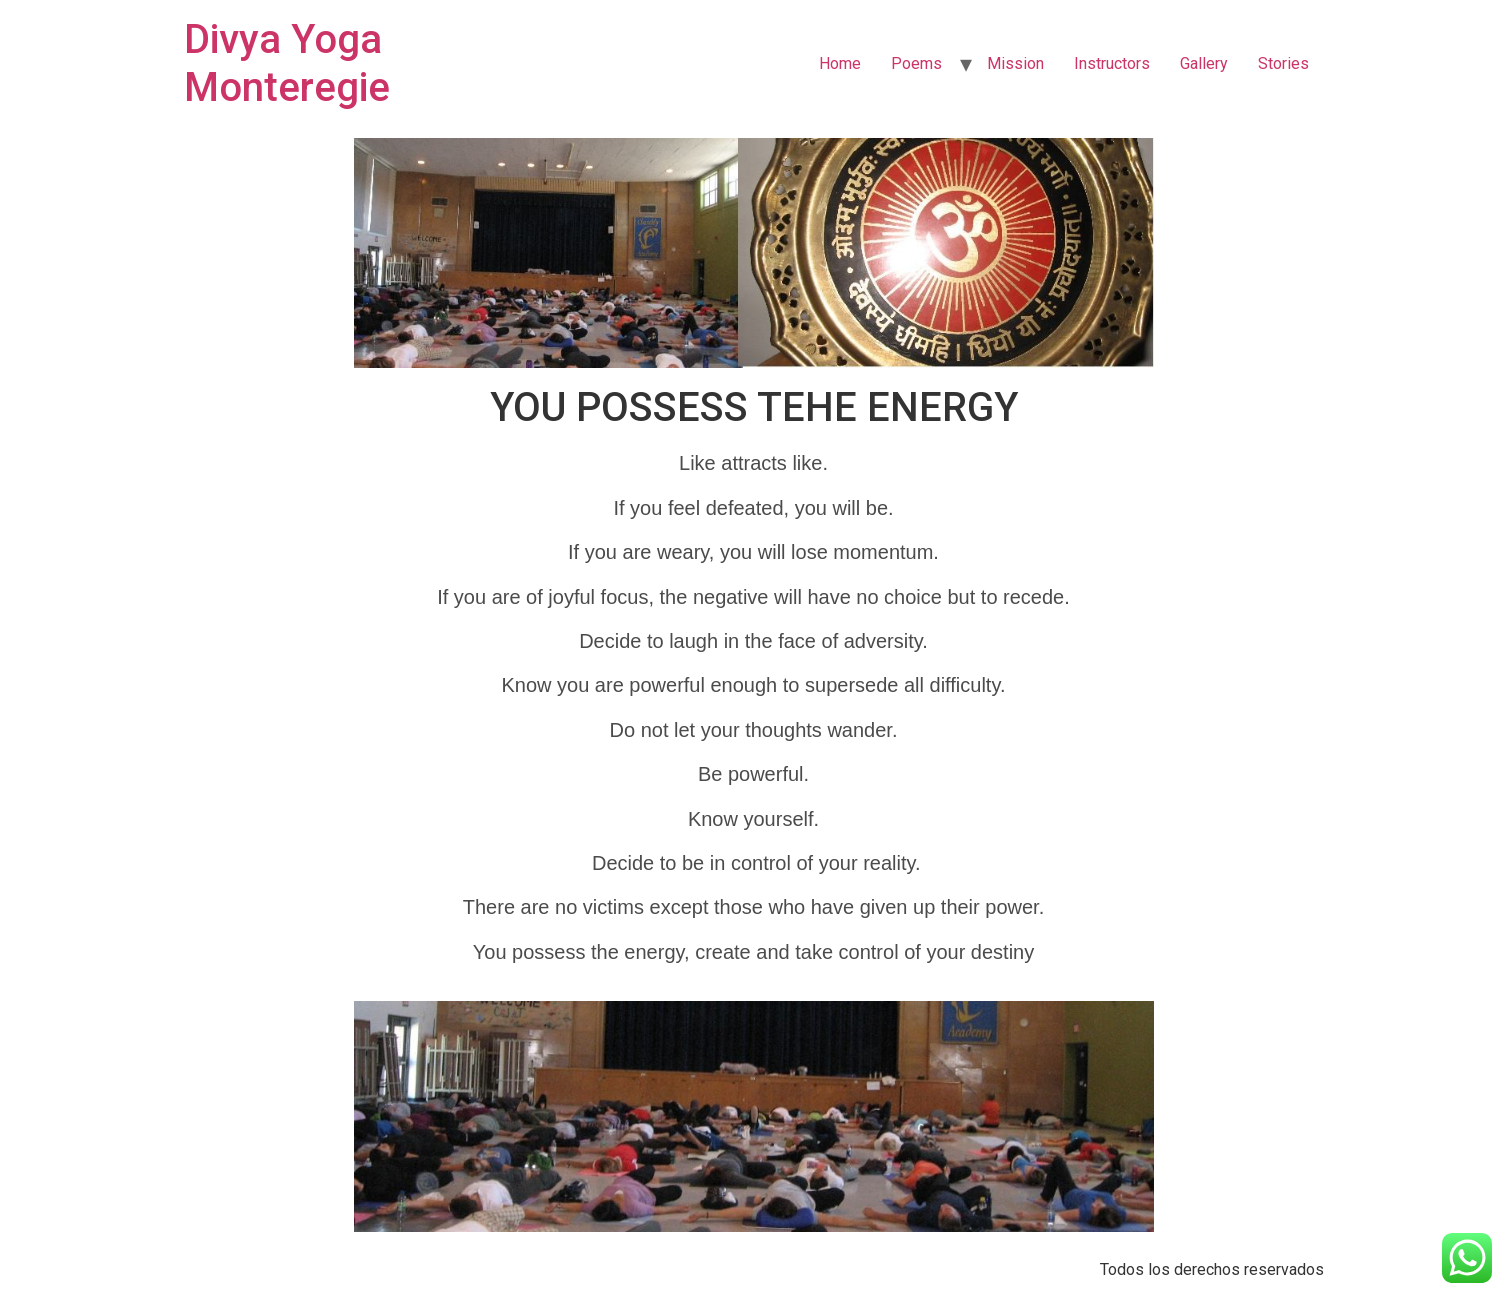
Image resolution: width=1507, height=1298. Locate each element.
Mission (1015, 63)
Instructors (1112, 63)
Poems (916, 63)
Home (840, 63)
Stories (1283, 63)
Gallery (1204, 63)
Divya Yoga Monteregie (287, 63)
